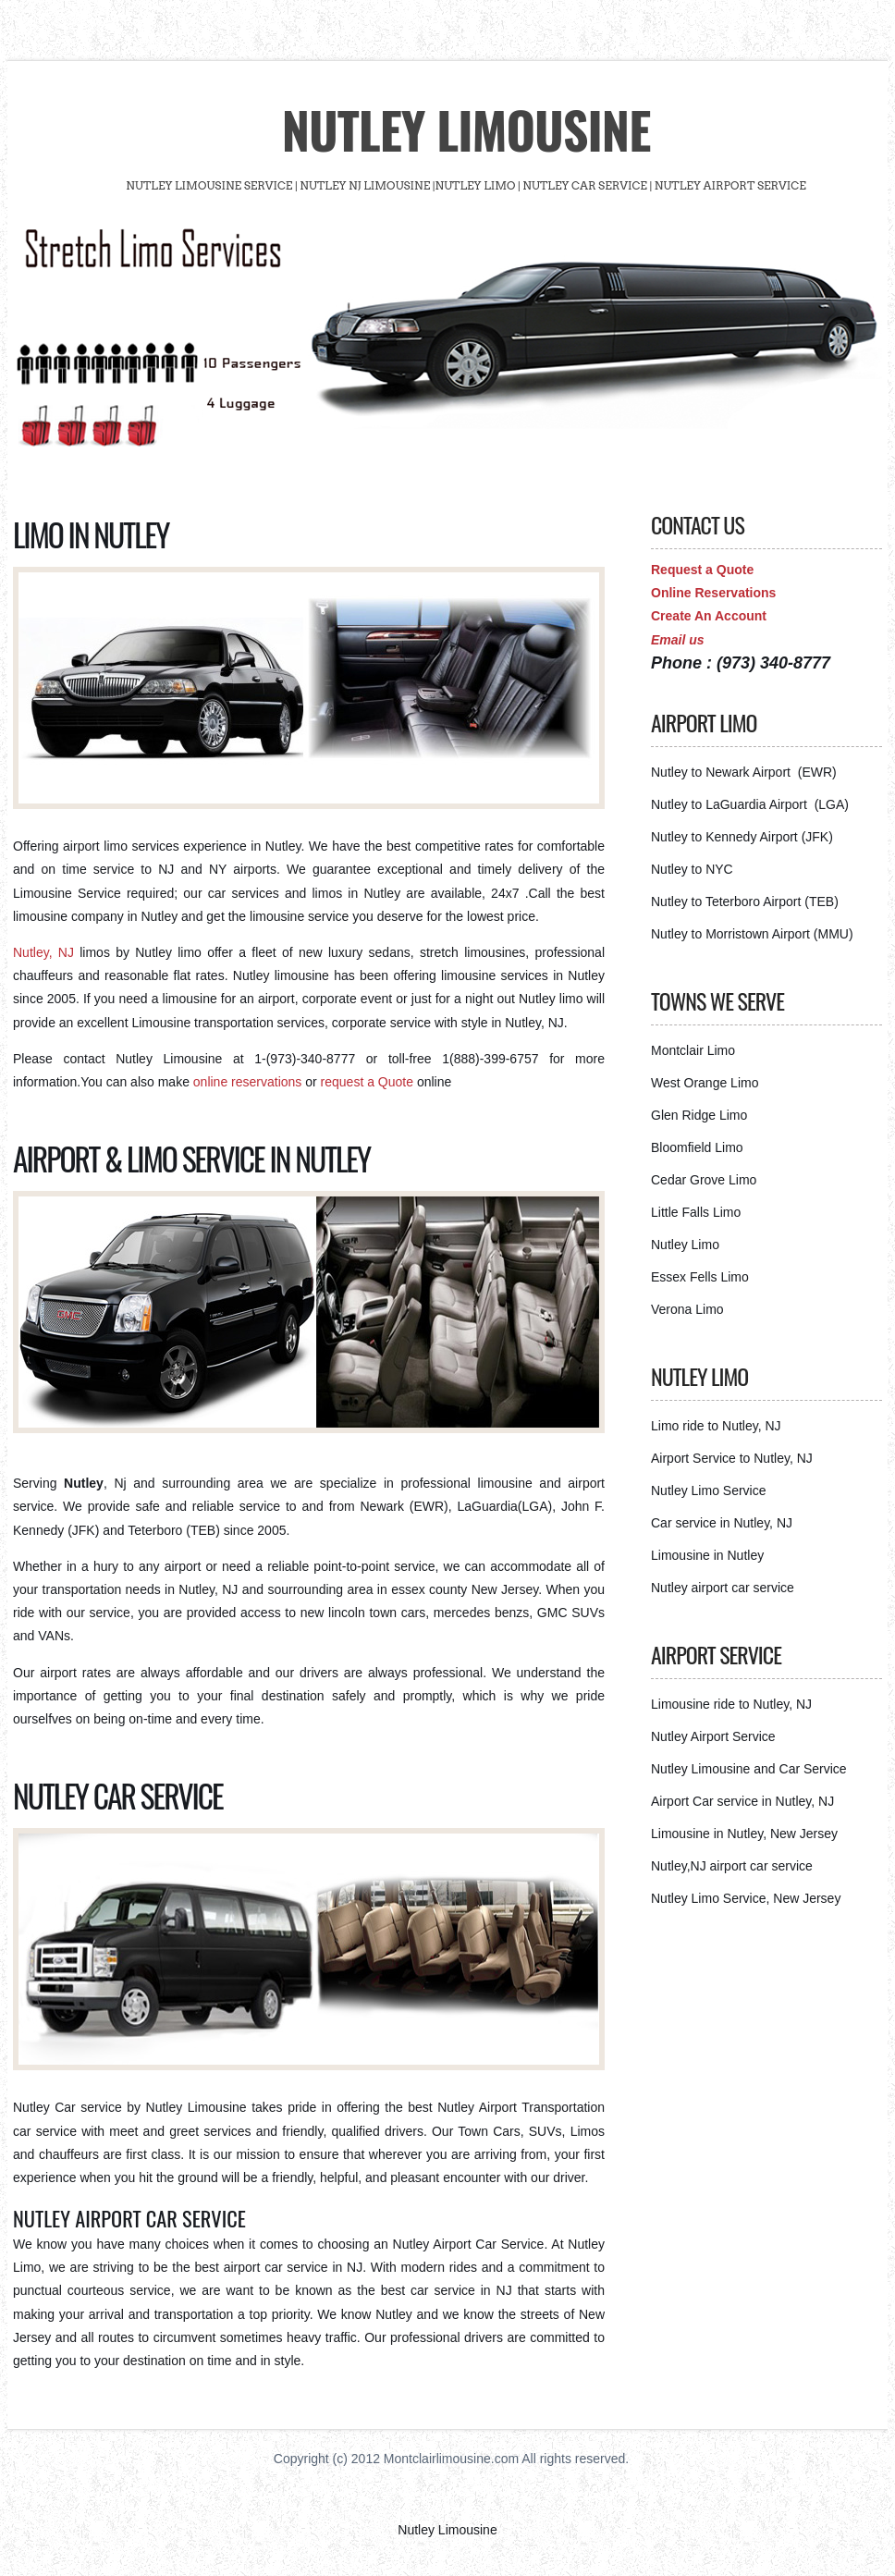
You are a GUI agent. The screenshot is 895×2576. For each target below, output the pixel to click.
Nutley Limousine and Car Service (749, 1768)
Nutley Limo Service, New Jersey (745, 1898)
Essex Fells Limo (700, 1277)
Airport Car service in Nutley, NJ (742, 1801)
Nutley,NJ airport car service (732, 1865)
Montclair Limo (693, 1050)
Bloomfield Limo (697, 1147)
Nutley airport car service (722, 1587)
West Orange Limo (704, 1082)
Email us (678, 639)
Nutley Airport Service (713, 1736)
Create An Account (708, 615)
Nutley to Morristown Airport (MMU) (752, 933)
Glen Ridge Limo (699, 1115)
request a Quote (369, 1081)
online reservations (249, 1081)
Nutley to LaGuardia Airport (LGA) (750, 804)
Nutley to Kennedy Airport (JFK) (742, 836)
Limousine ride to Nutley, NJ (731, 1704)
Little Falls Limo (696, 1212)
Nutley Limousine (466, 129)
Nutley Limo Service (708, 1490)
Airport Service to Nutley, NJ (732, 1458)
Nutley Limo (685, 1244)
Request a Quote (702, 569)
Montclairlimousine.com (451, 2458)
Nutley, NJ (43, 952)
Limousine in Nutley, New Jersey (744, 1833)
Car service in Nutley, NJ (721, 1522)
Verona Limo (687, 1309)
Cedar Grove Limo (703, 1179)
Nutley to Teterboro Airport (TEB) (745, 901)
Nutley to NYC (692, 869)
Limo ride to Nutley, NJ (716, 1425)
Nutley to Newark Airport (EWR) (744, 772)
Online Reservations (713, 592)
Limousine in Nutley (707, 1555)
